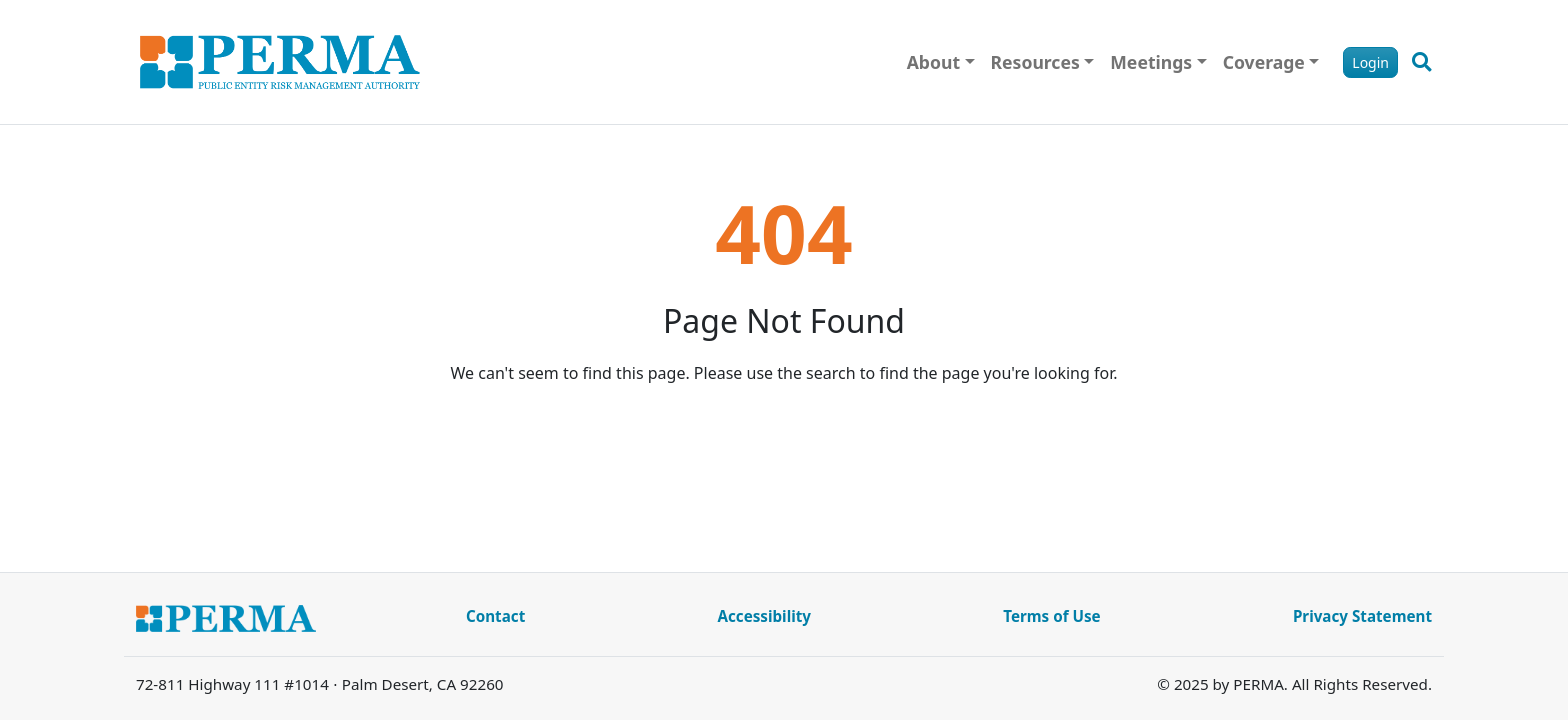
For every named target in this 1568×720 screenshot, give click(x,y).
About (933, 62)
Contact (495, 616)
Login (1370, 62)
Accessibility (764, 616)
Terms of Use (1051, 616)
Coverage (1264, 62)
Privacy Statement (1362, 616)
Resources (1035, 62)
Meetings (1151, 62)
